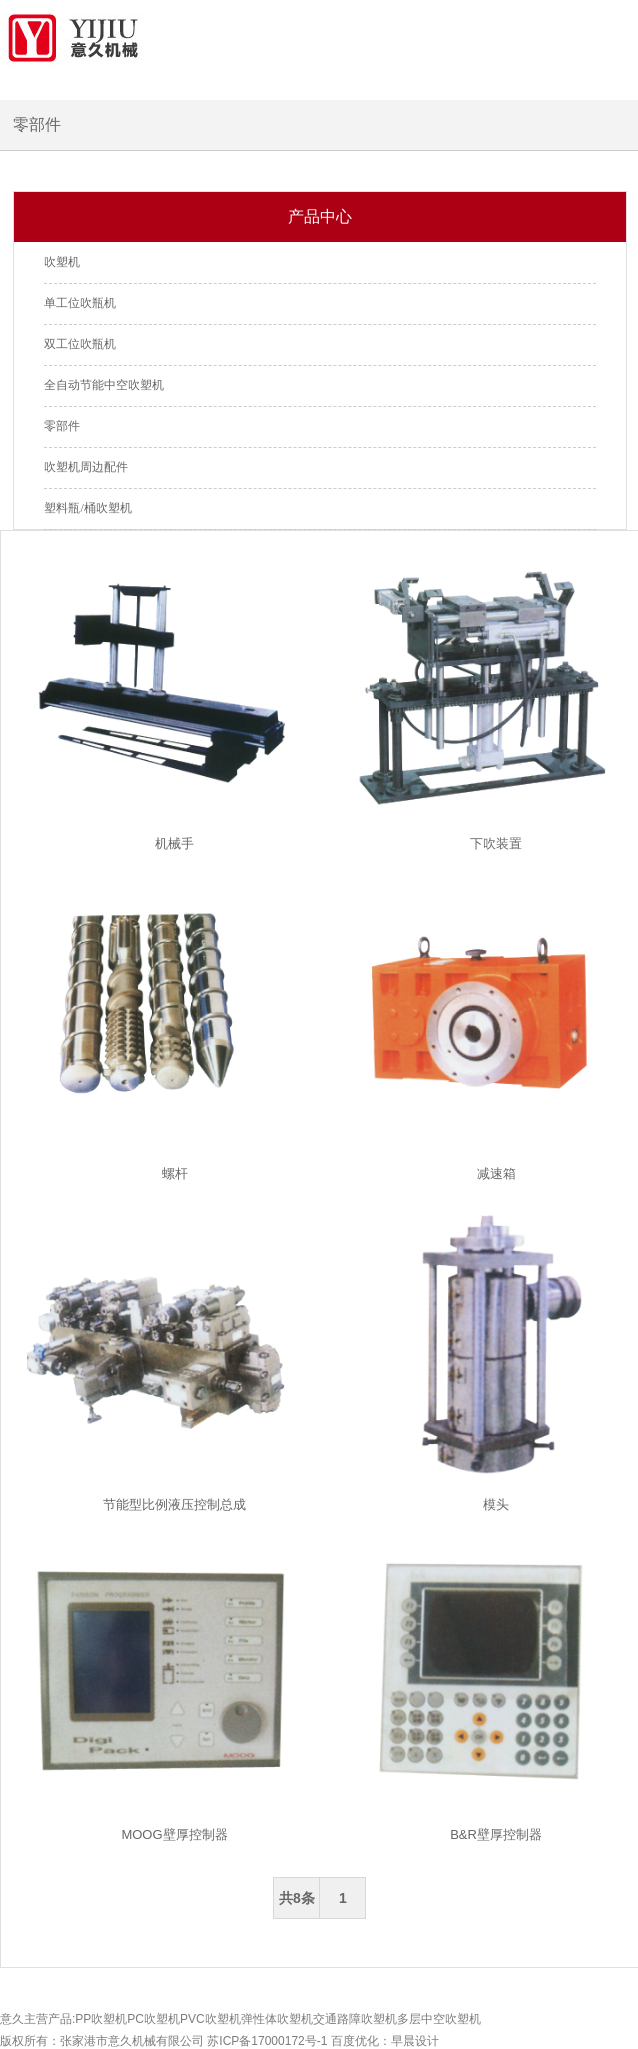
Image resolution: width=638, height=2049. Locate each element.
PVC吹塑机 (210, 2019)
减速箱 (496, 1173)
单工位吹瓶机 (80, 303)
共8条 (297, 1898)
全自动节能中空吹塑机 (104, 385)
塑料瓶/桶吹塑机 (87, 508)
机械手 (174, 843)
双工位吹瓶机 (80, 344)
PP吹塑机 (101, 2019)
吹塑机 (62, 262)
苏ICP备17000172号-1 (267, 2041)
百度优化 (355, 2041)
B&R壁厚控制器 (496, 1834)
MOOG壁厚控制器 (174, 1834)
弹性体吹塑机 (277, 2019)
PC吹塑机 (153, 2019)
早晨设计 (415, 2041)
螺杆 (175, 1173)
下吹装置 (496, 843)
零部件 (62, 426)
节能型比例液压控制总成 (174, 1504)
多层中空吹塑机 (439, 2019)
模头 (496, 1504)
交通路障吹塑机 (355, 2019)
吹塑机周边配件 (86, 467)
